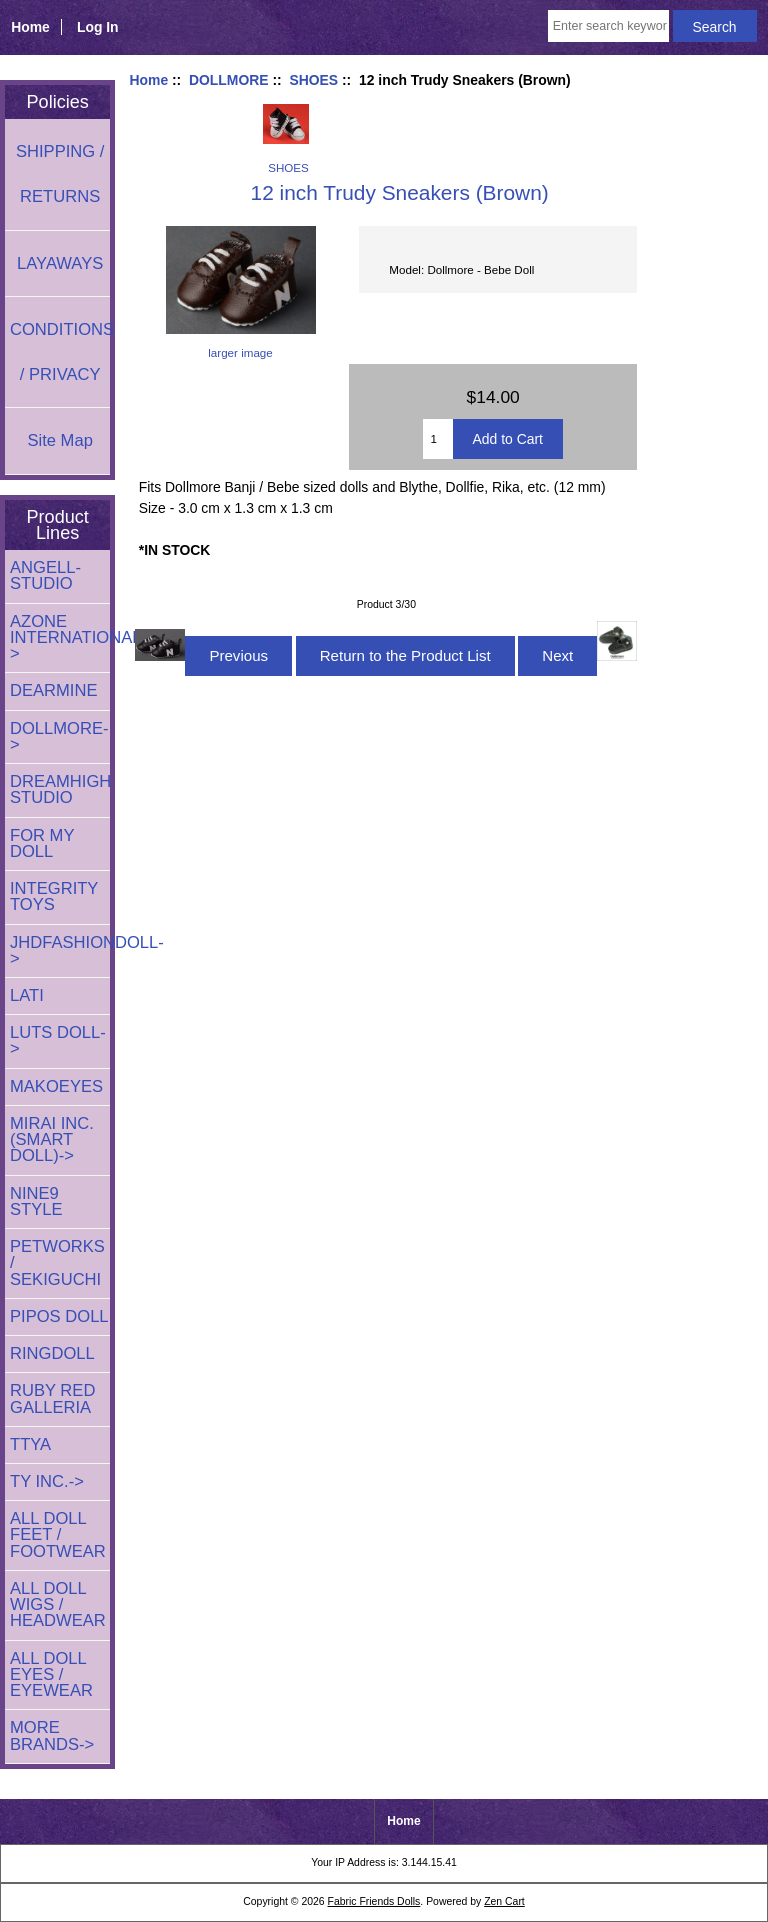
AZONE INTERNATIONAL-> (60, 637)
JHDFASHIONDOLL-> (60, 950)
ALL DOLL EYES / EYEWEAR (51, 1674)
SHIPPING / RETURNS (60, 174)
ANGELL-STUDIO (45, 575)
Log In (98, 27)
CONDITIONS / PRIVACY (60, 352)
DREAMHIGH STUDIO (60, 789)
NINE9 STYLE (36, 1201)
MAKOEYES (56, 1086)
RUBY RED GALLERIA (52, 1398)
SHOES (313, 80)
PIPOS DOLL (59, 1316)
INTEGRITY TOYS (54, 896)
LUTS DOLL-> (58, 1040)
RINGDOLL (52, 1353)
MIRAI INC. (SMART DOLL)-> (52, 1139)
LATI (27, 995)
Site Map (59, 440)
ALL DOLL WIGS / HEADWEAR (58, 1604)
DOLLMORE (229, 80)
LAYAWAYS (60, 263)
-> (59, 736)
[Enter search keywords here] (608, 26)
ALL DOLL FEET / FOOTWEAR (58, 1534)
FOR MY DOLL (42, 843)
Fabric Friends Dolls (374, 1901)
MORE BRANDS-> (52, 1735)
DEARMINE (54, 690)
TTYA (30, 1444)
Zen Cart (504, 1901)
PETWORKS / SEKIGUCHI (57, 1262)
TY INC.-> (47, 1481)
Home (30, 27)
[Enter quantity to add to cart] (437, 439)
